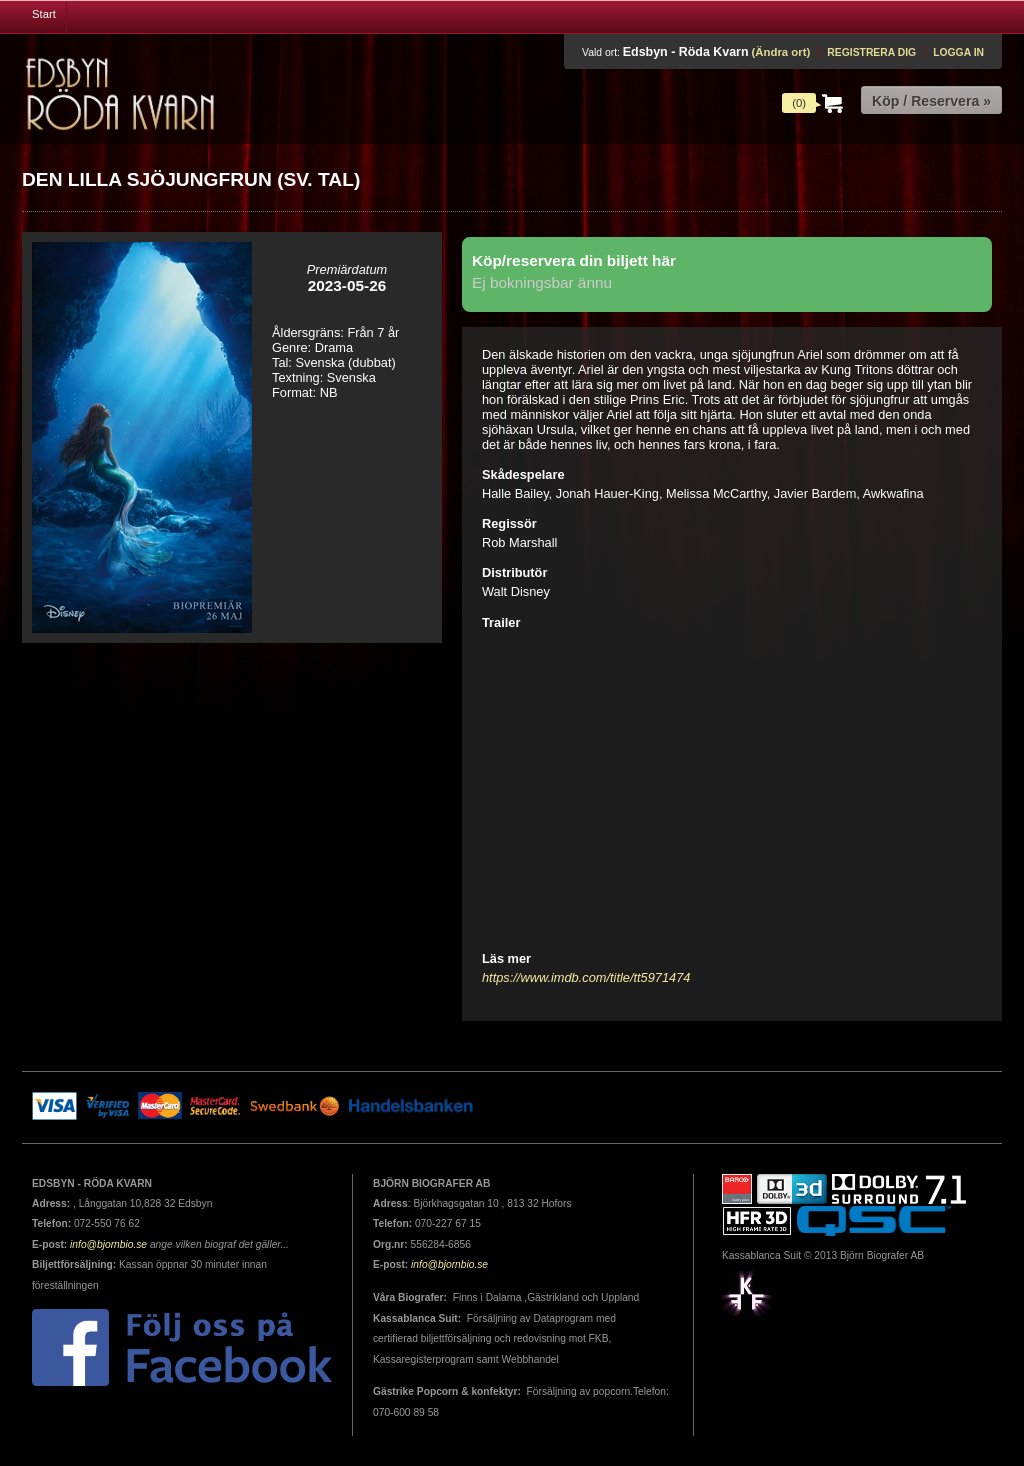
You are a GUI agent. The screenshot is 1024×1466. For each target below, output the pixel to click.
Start (44, 14)
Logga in (958, 52)
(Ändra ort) (780, 52)
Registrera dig (871, 52)
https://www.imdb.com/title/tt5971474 (586, 977)
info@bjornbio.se (108, 1244)
